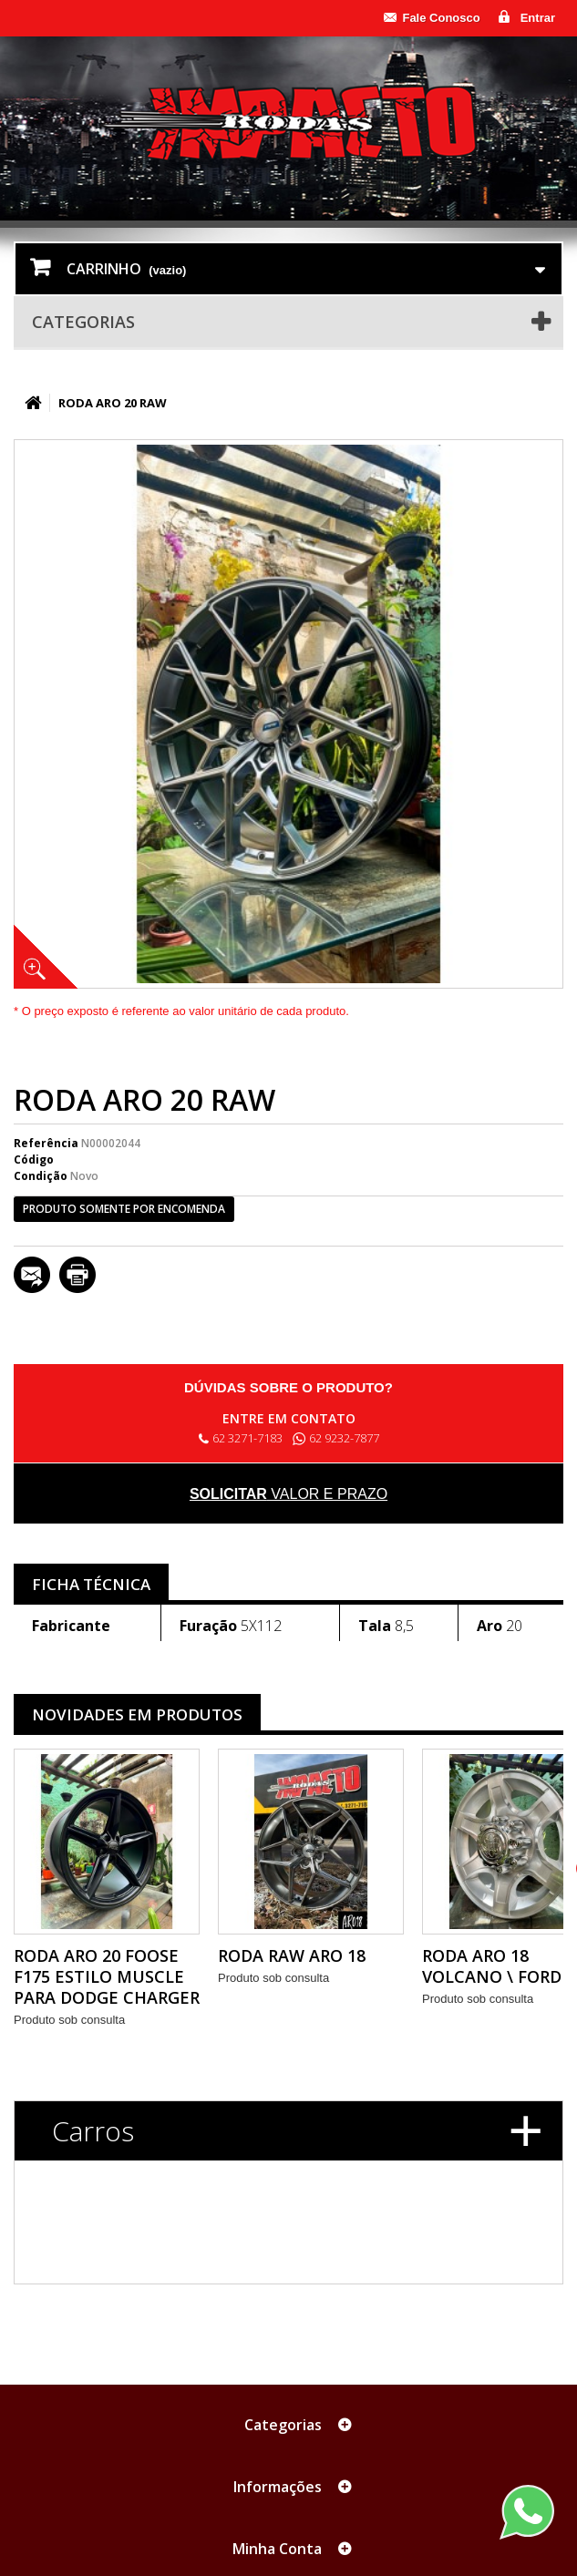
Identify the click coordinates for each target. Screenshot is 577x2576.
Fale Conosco (440, 18)
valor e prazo (288, 1494)
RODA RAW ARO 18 (292, 1955)
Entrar (537, 18)
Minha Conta (277, 2549)
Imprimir (77, 1275)
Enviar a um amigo (32, 1275)
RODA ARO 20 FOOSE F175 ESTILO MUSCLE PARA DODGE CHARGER (107, 1976)
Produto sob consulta (69, 2020)
